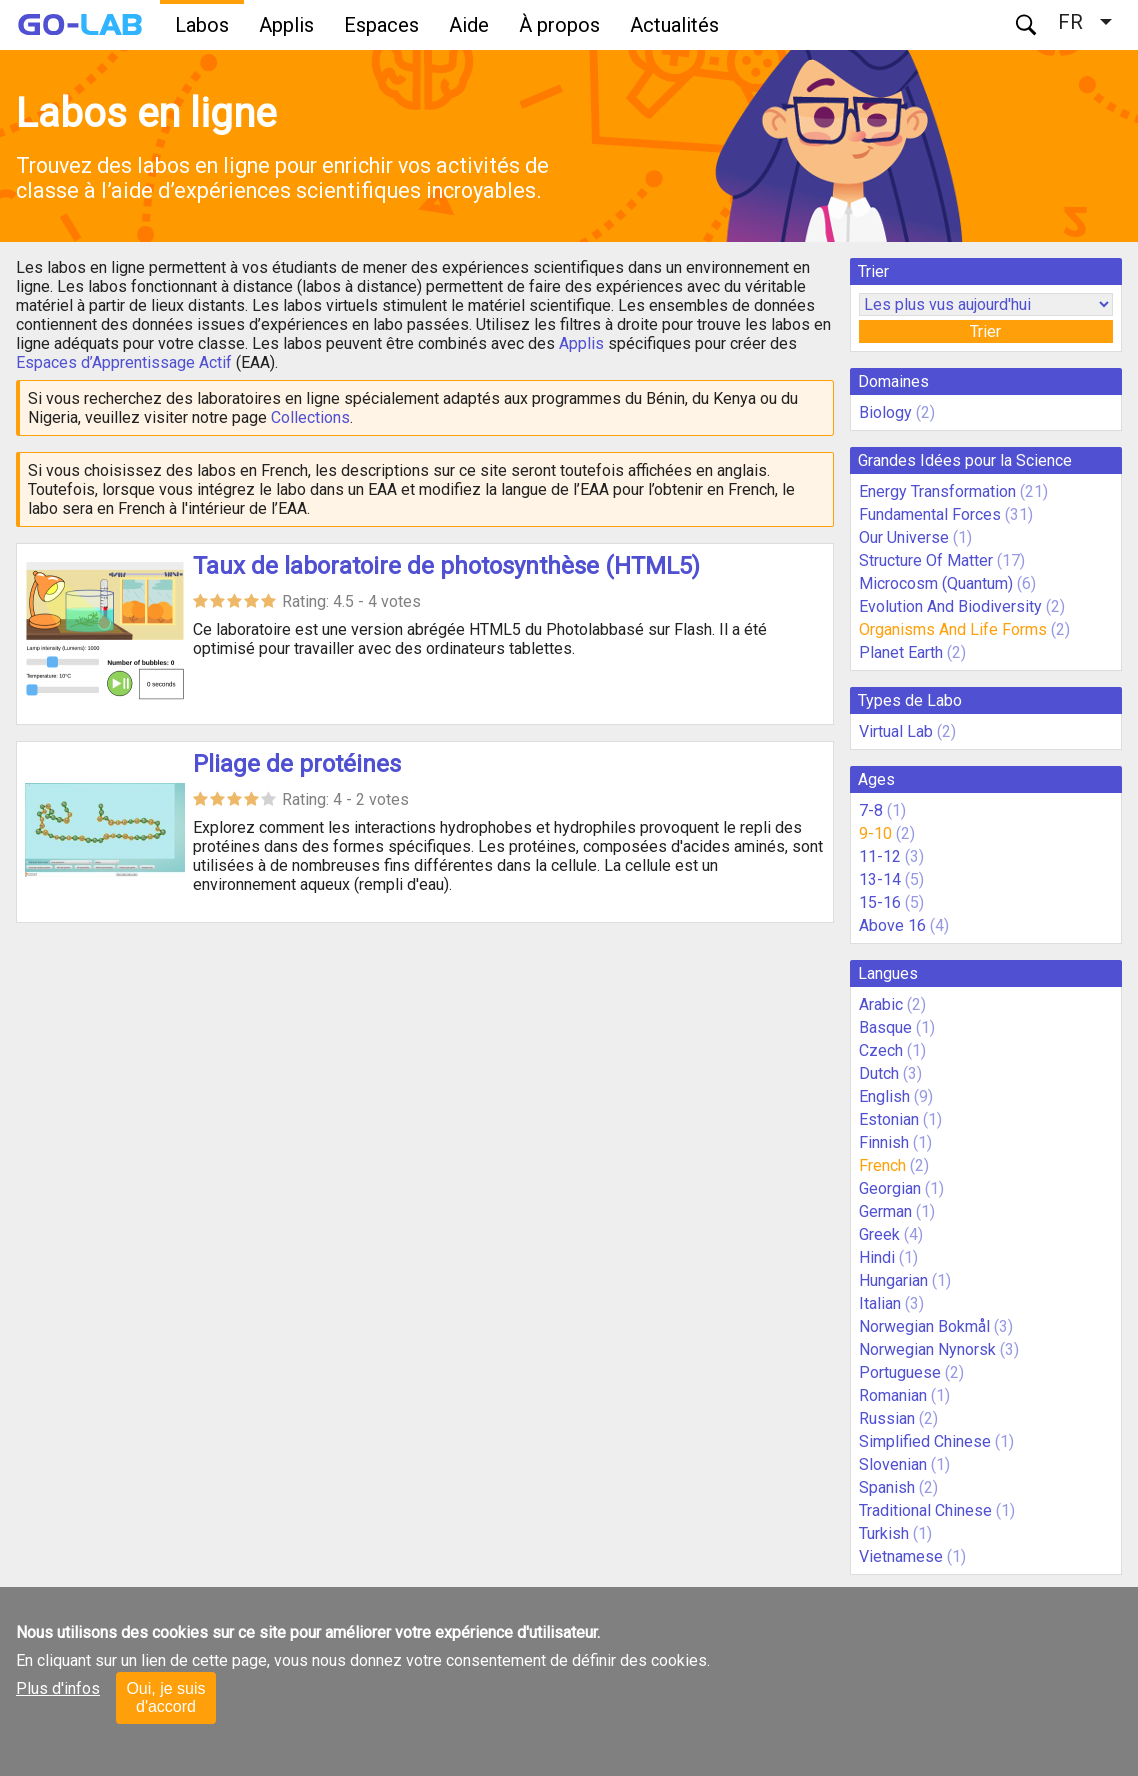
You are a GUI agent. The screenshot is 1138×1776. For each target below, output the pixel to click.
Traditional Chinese (925, 1510)
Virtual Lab (896, 731)
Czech (881, 1050)
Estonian (889, 1119)
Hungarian (893, 1280)
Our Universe (904, 537)
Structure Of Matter (926, 560)
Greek (879, 1234)
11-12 (880, 856)
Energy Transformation (937, 491)
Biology (885, 412)
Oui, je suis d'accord (165, 1697)
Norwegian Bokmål (924, 1326)
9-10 (875, 833)
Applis (286, 25)
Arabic (881, 1004)
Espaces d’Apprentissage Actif (124, 362)
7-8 (871, 810)
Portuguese (900, 1372)
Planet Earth (901, 652)
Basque (885, 1027)
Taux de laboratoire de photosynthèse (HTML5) (446, 566)
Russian (887, 1418)
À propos (559, 25)
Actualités (674, 25)
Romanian (893, 1395)
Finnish (884, 1142)
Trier (985, 331)
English (884, 1096)
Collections (310, 417)
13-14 (880, 879)
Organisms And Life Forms (953, 629)
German (885, 1211)
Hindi (877, 1257)
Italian (880, 1303)
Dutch (879, 1073)
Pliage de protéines (297, 764)
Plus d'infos (58, 1688)
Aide (469, 25)
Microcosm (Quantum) (936, 583)
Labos (202, 25)
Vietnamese (901, 1556)
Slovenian (893, 1464)
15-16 (880, 902)
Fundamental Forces (930, 514)
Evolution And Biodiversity (950, 606)
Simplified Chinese (925, 1441)
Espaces (381, 25)
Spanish (887, 1487)
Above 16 (892, 925)
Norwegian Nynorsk (927, 1349)
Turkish (884, 1533)
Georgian (890, 1188)
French (882, 1165)
